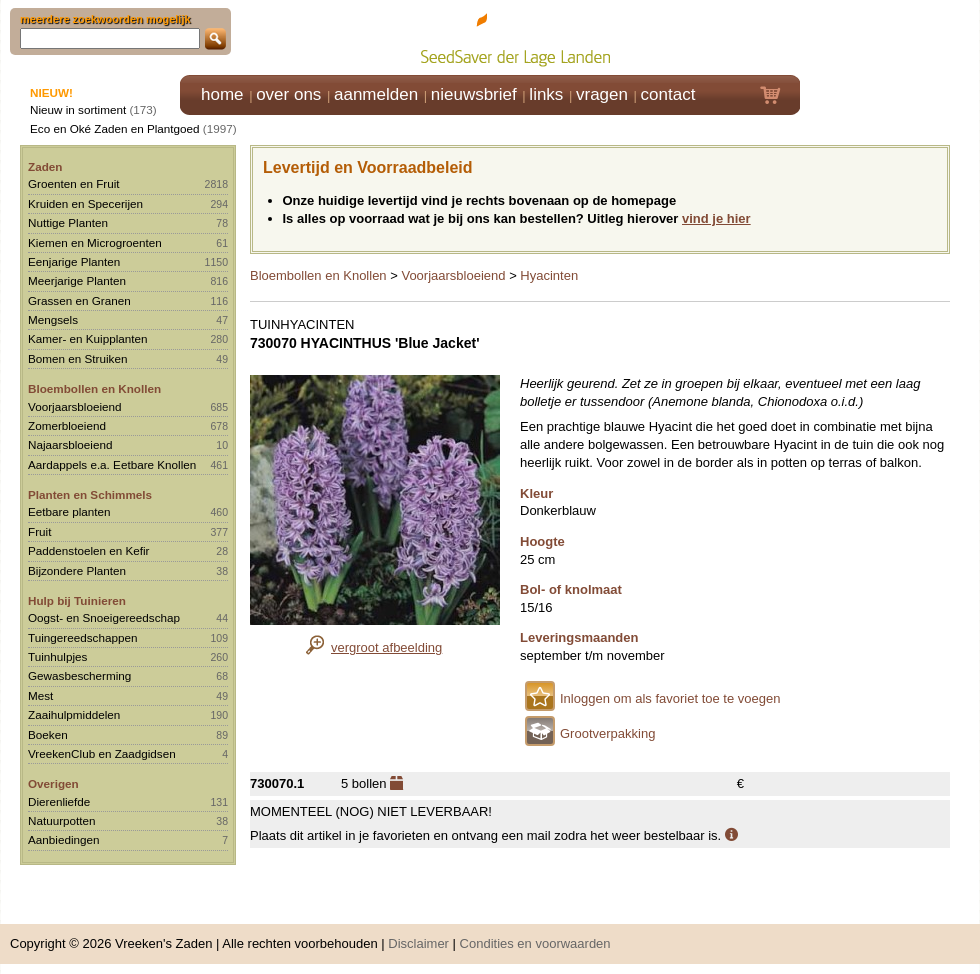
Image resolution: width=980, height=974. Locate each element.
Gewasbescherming (79, 675)
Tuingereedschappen (82, 637)
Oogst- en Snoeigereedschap (104, 617)
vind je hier (716, 218)
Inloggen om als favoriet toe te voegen (670, 698)
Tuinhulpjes (57, 656)
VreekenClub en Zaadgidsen (102, 753)
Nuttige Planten (68, 222)
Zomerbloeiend (67, 425)
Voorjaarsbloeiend (75, 406)
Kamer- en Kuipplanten (88, 338)
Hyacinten (549, 275)
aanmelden (376, 94)
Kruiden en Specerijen (85, 203)
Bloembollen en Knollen (94, 388)
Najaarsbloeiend (70, 444)
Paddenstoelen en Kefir (89, 550)
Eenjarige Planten (74, 261)
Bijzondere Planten (77, 570)
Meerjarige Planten (77, 280)
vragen (602, 94)
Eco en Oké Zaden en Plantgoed (115, 128)
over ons (288, 94)
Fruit (39, 531)
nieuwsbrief (474, 94)
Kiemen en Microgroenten (95, 242)
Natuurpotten (62, 820)
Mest (40, 695)
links (546, 94)
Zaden (45, 166)
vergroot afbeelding (386, 647)
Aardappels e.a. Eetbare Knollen (112, 464)
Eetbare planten (69, 511)
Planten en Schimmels (90, 494)
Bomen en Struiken (77, 358)
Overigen (53, 783)
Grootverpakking (607, 733)
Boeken (48, 734)
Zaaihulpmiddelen (74, 714)
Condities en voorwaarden (535, 943)
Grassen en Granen (79, 300)
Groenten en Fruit (74, 183)
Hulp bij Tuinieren (77, 600)
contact (668, 94)
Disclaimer (418, 943)
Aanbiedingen (64, 839)
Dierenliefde (59, 801)
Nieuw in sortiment (78, 109)
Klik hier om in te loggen (890, 36)
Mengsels (53, 319)
